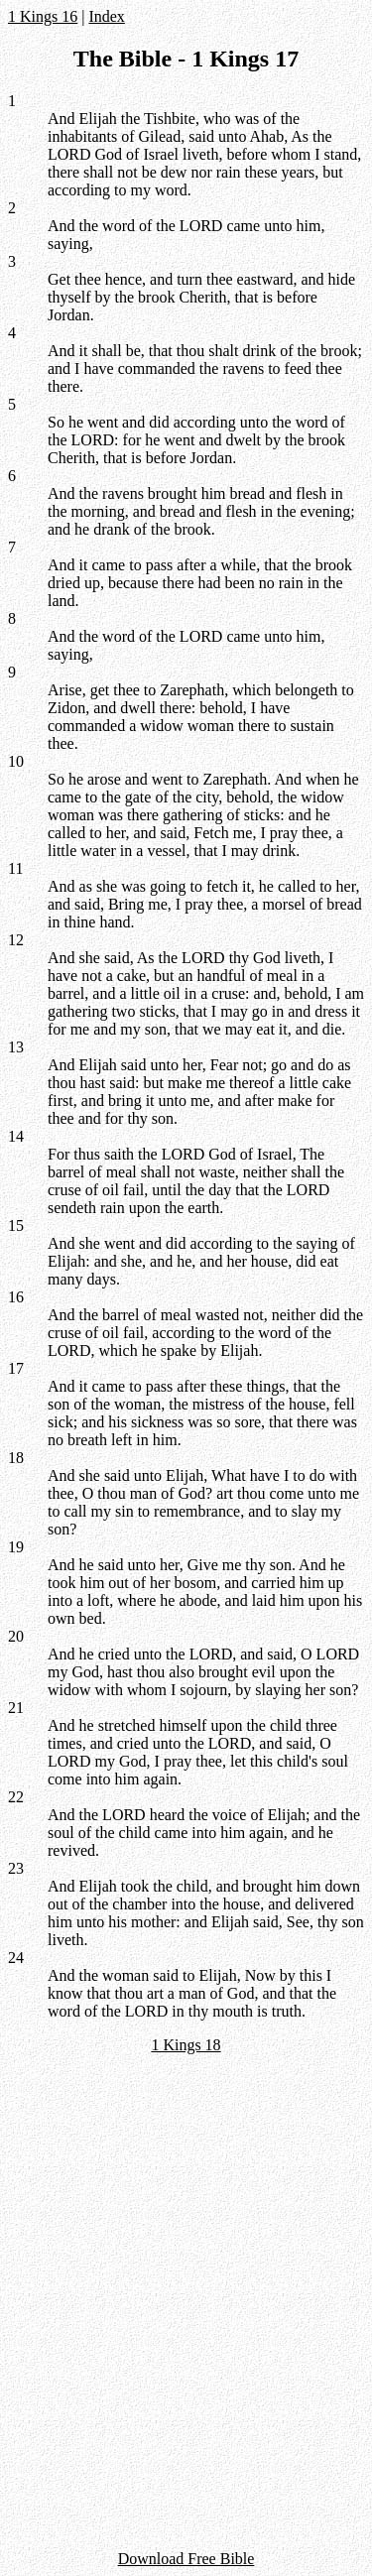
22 (16, 1796)
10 (16, 761)
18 (16, 1457)
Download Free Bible (186, 2558)
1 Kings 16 (42, 16)
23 (16, 1868)
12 (16, 939)
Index (106, 16)
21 (16, 1707)
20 (16, 1636)
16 (16, 1296)
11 (15, 868)
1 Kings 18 (185, 2044)
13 (16, 1047)
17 (16, 1368)
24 (16, 1957)
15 (16, 1225)
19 (16, 1546)
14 (16, 1136)
